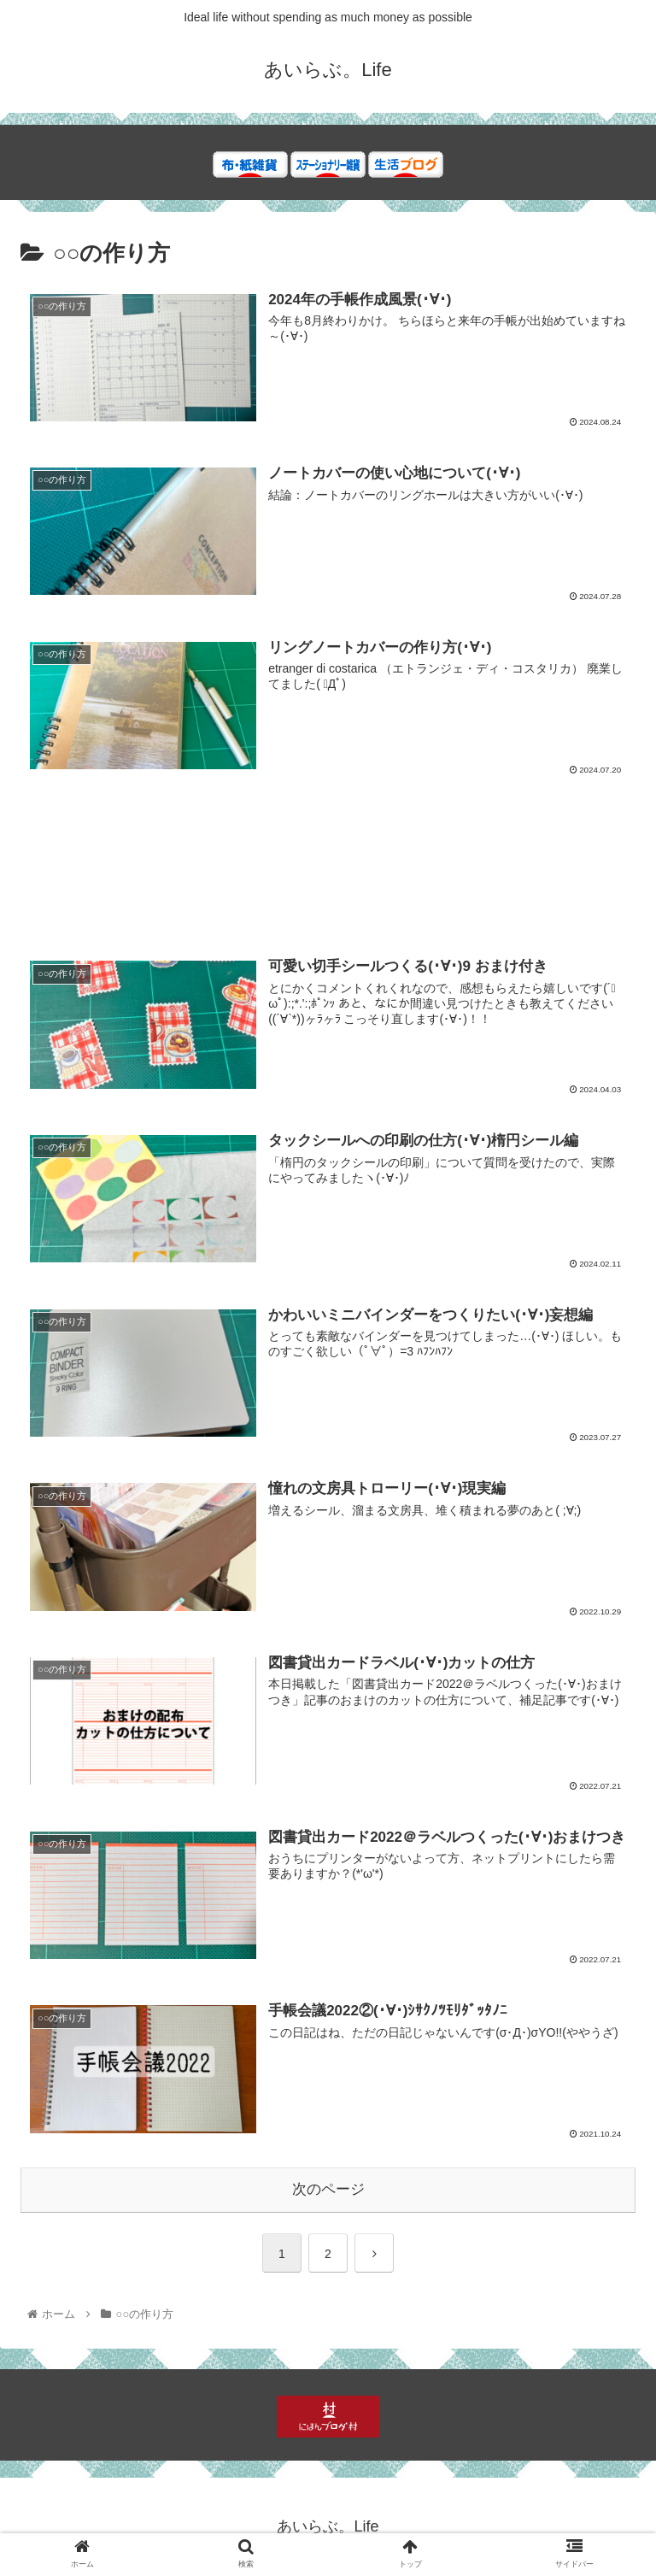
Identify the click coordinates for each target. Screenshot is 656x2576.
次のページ (328, 2189)
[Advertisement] (328, 877)
